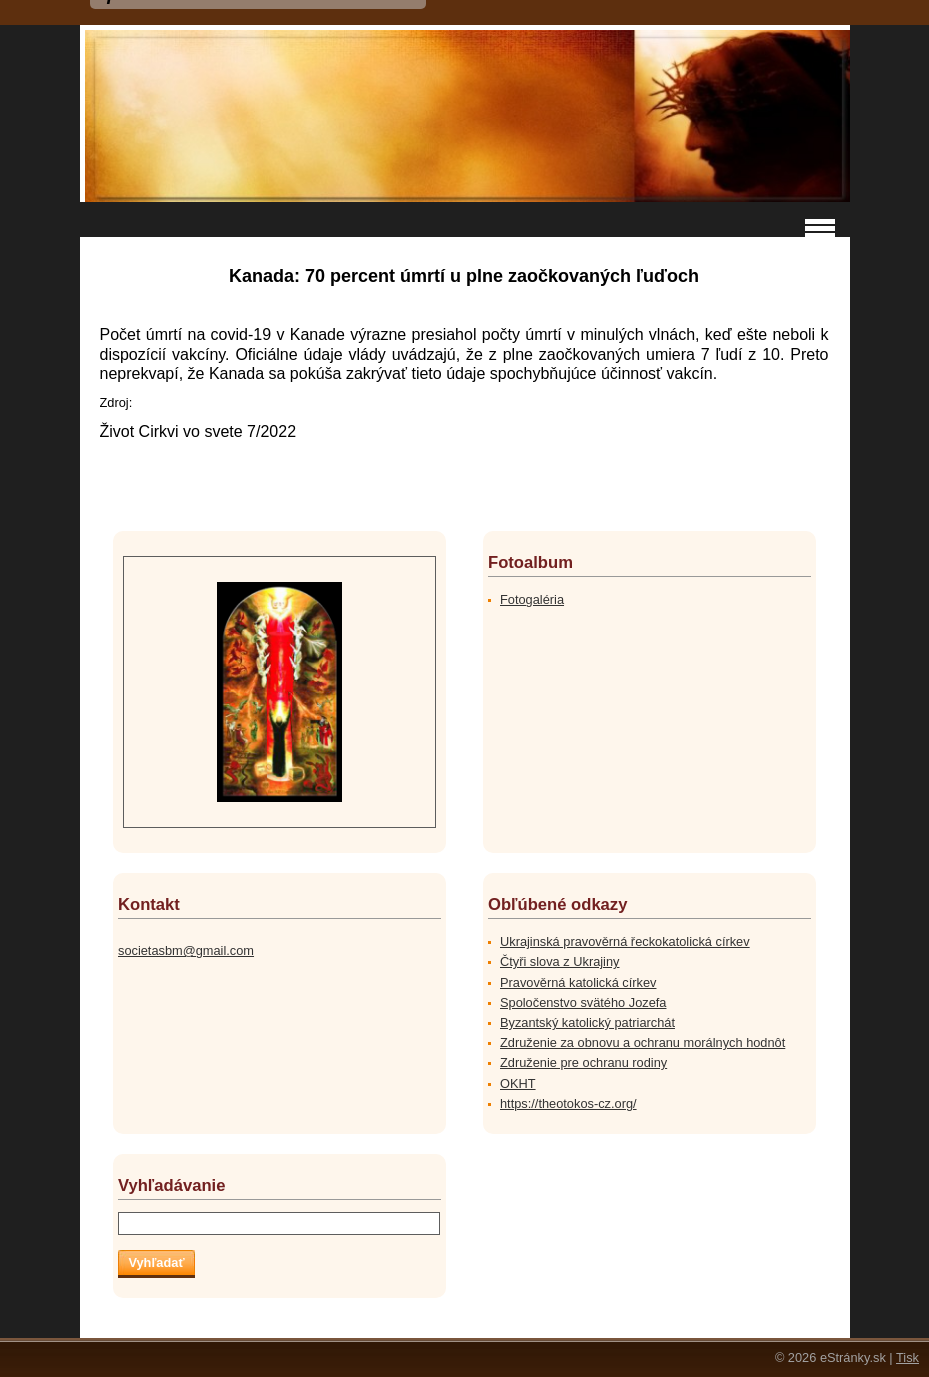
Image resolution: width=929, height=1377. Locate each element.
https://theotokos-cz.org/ (568, 1103)
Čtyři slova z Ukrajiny (559, 961)
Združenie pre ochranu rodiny (583, 1062)
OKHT (518, 1083)
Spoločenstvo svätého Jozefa (583, 1002)
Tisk (907, 1357)
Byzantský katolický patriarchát (587, 1022)
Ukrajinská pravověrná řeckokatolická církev (625, 941)
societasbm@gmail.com (186, 950)
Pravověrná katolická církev (578, 982)
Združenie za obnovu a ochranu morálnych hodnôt (642, 1042)
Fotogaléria (532, 599)
